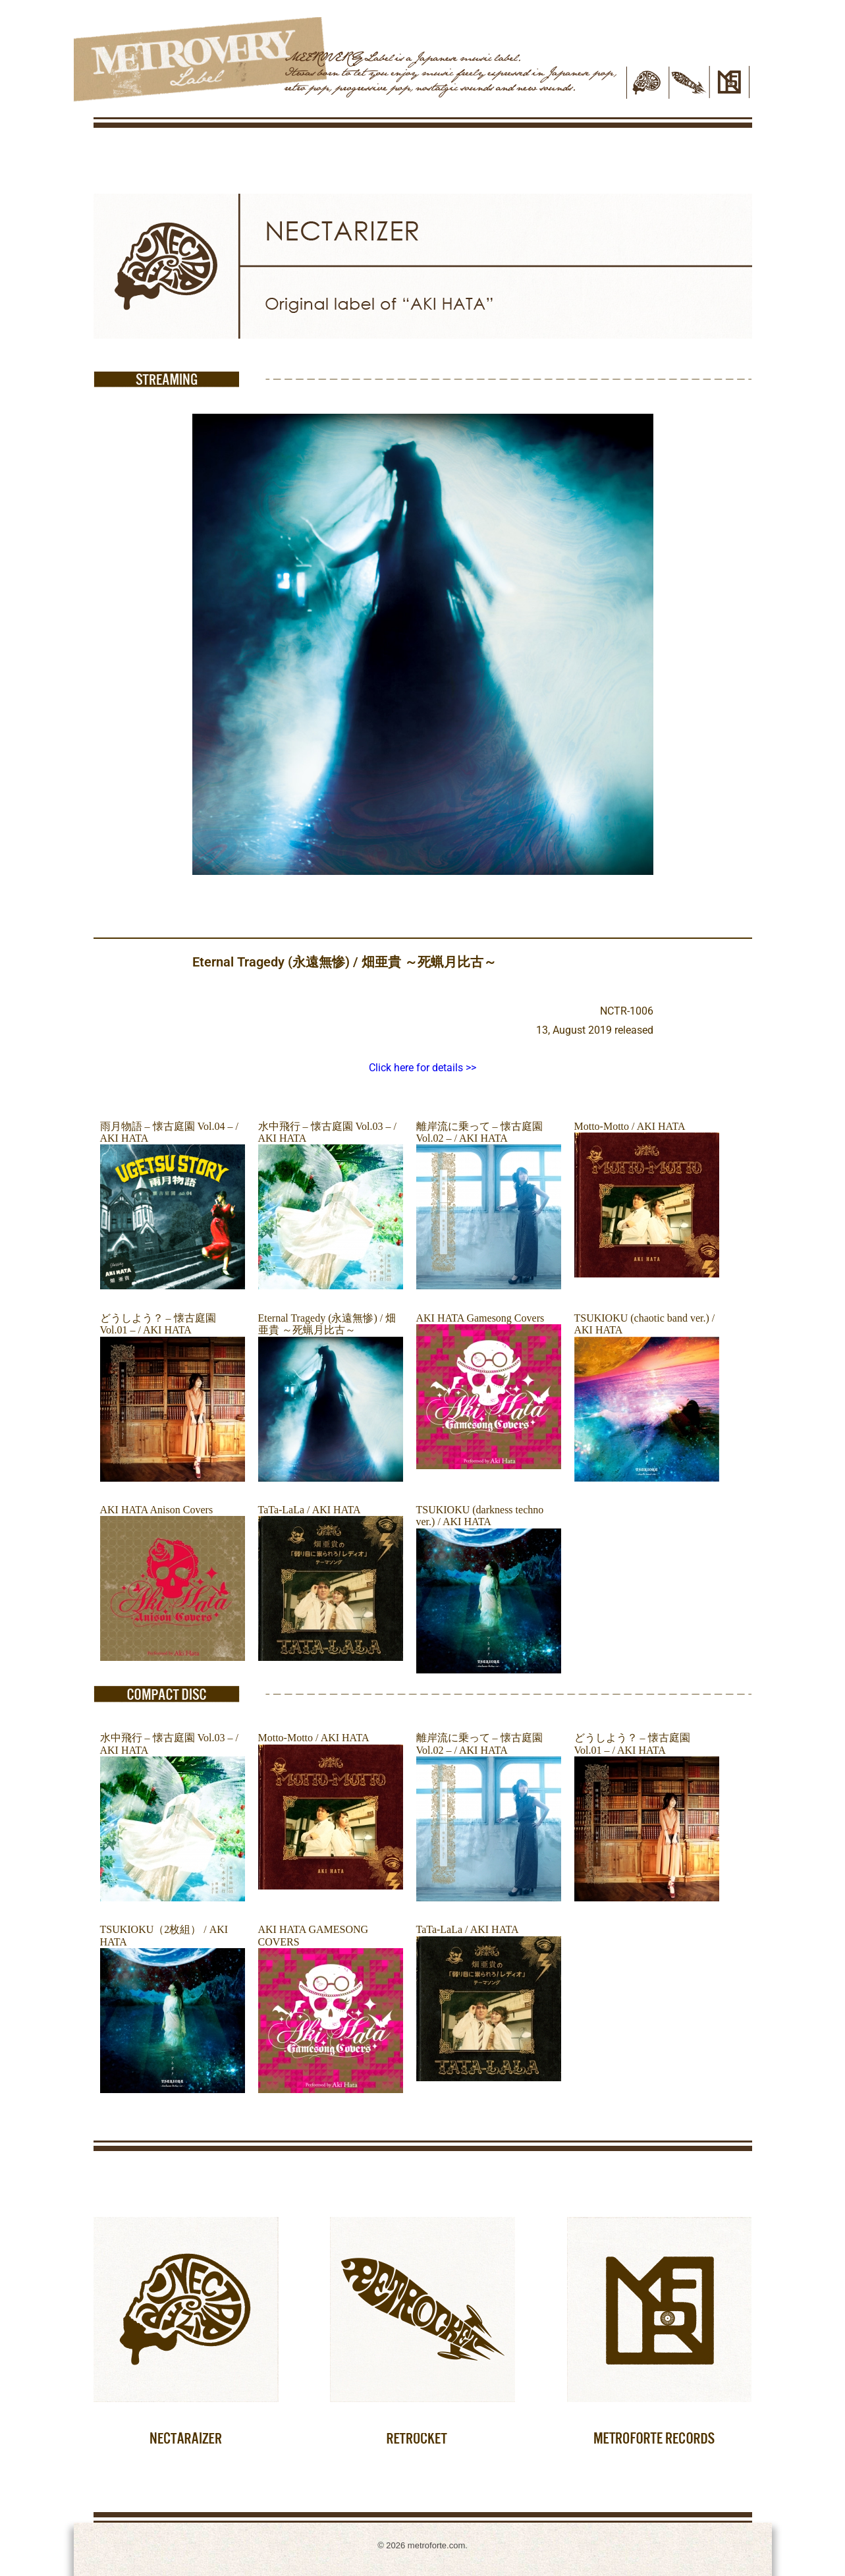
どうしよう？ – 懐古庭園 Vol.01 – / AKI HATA (158, 1323)
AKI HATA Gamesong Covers (480, 1318)
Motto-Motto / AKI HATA (630, 1126)
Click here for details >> (422, 1067)
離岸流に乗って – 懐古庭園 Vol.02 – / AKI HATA (479, 1132)
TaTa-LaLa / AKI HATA (309, 1509)
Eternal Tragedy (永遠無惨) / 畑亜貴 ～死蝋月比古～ (327, 1323)
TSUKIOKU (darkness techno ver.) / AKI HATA (480, 1515)
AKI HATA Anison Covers (156, 1509)
